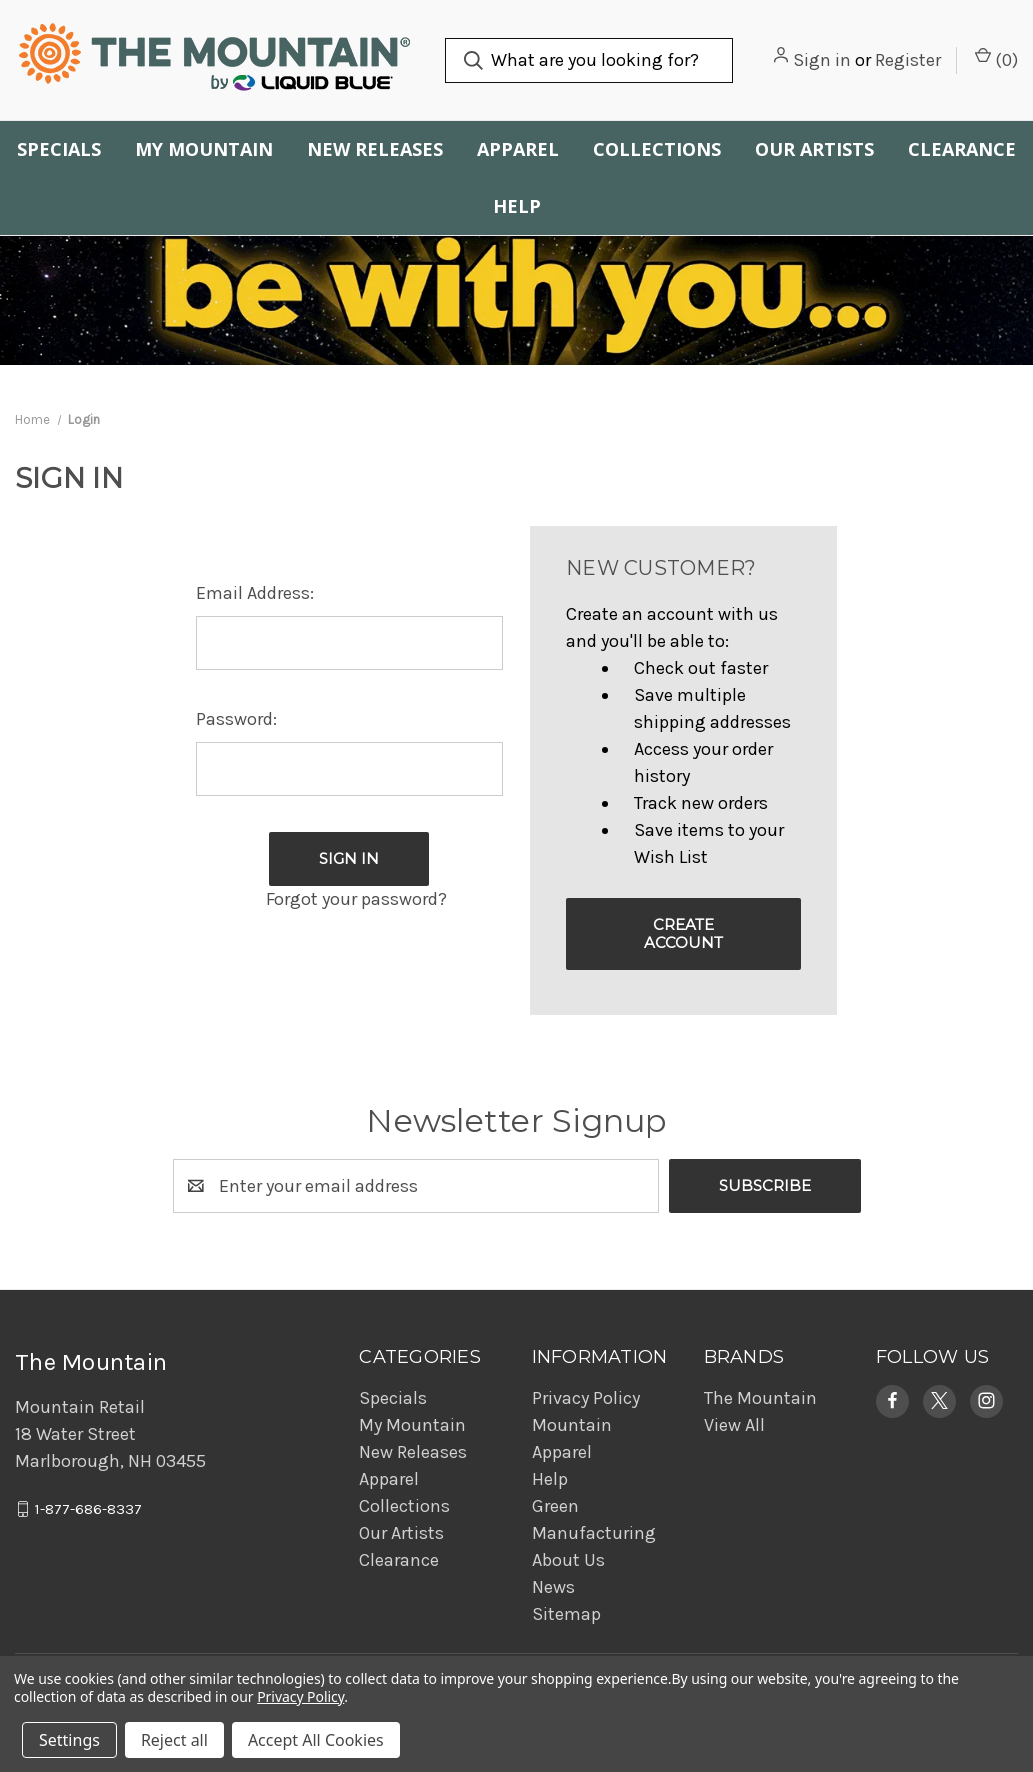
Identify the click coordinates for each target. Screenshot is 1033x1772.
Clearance (962, 149)
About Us (568, 1560)
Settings (69, 1740)
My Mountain (204, 149)
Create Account (683, 933)
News (553, 1587)
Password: (236, 719)
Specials (59, 149)
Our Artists (814, 149)
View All (734, 1425)
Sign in (822, 60)
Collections (657, 149)
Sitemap (566, 1614)
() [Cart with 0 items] (996, 59)
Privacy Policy (586, 1398)
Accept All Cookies (316, 1740)
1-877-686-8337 (88, 1509)
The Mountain (760, 1398)
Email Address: (255, 593)
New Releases (375, 149)
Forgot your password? (356, 899)
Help (517, 206)
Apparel (518, 149)
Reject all (174, 1740)
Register (908, 60)
